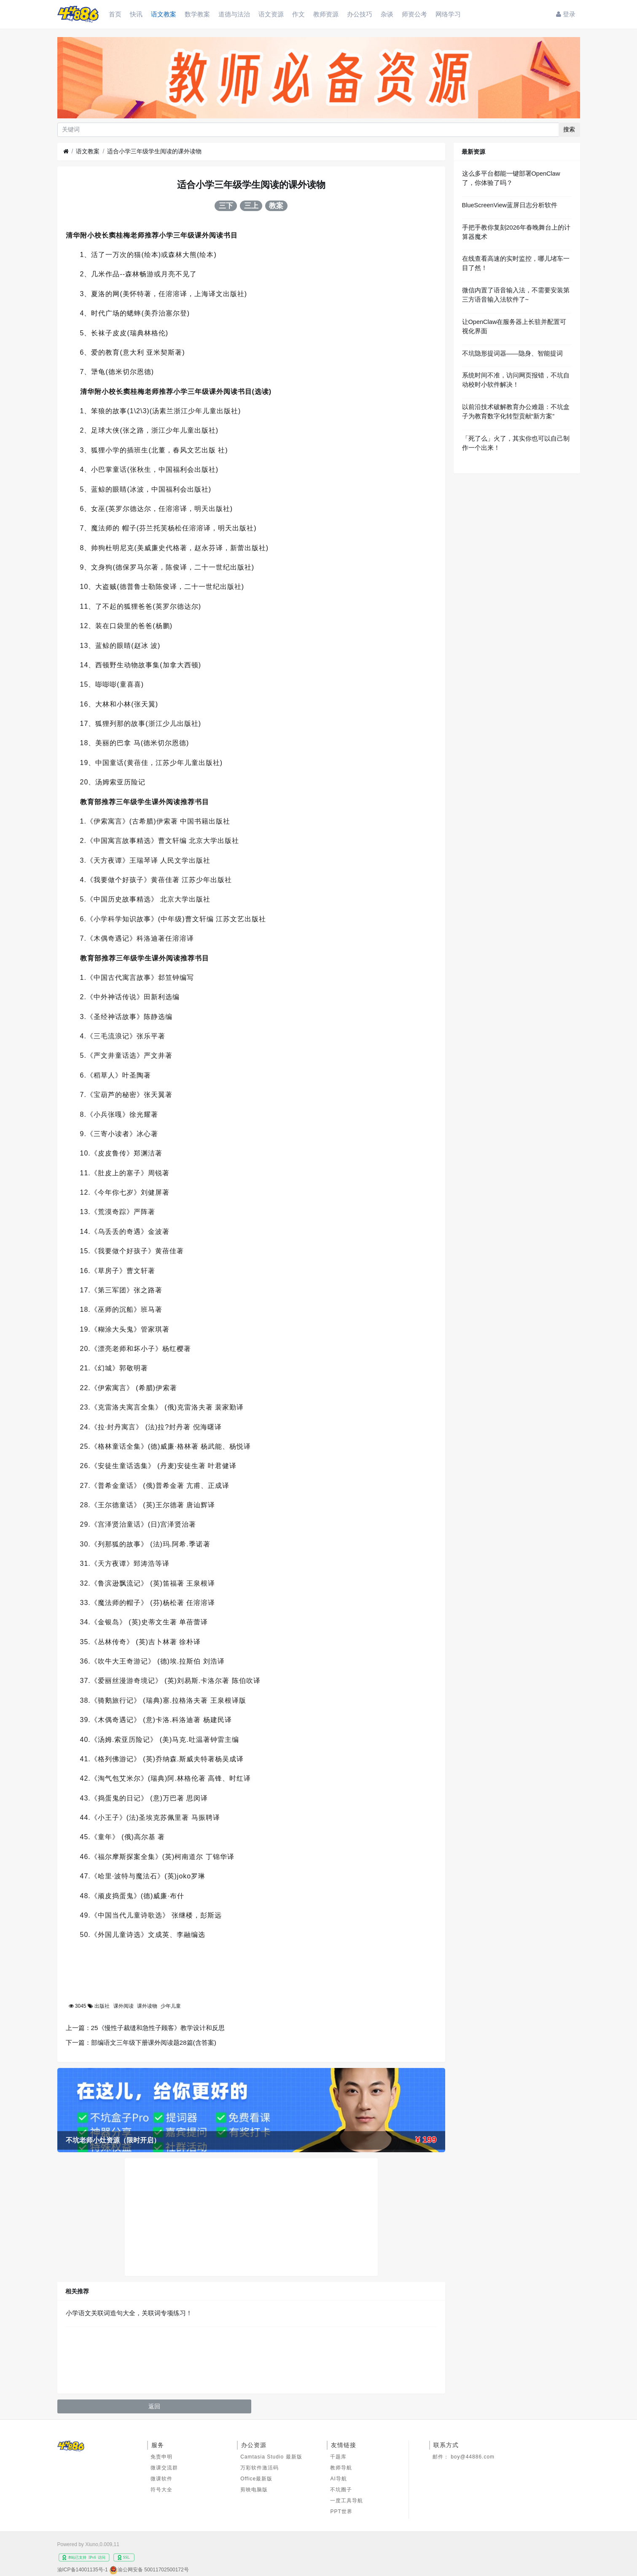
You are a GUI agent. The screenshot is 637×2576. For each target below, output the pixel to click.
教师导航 (341, 2468)
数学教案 (197, 14)
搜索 (569, 129)
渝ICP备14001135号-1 (82, 2570)
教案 (276, 205)
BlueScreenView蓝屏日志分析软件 (509, 205)
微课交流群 (164, 2468)
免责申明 (161, 2457)
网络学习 (448, 14)
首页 (115, 14)
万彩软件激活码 (259, 2468)
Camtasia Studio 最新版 (271, 2457)
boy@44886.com (473, 2457)
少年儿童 (171, 2006)
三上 (251, 205)
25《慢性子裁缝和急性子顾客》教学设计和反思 (158, 2027)
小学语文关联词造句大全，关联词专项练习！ (129, 2313)
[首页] (66, 151)
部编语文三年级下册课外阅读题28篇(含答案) (153, 2042)
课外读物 (147, 2006)
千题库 (338, 2457)
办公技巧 (359, 14)
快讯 (136, 14)
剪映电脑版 (254, 2490)
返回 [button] (154, 2406)
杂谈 (387, 14)
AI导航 (338, 2479)
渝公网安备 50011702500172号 (153, 2570)
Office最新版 (256, 2479)
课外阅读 (123, 2006)
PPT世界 (341, 2511)
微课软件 (161, 2479)
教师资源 (326, 14)
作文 (298, 14)
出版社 (102, 2006)
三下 (226, 205)
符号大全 (161, 2490)
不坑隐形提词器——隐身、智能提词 (512, 353)
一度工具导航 (346, 2501)
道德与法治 (234, 14)
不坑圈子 (341, 2490)
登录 (565, 14)
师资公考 (414, 14)
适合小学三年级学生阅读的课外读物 (154, 151)
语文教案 (163, 14)
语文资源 (271, 14)
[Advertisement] (251, 2217)
